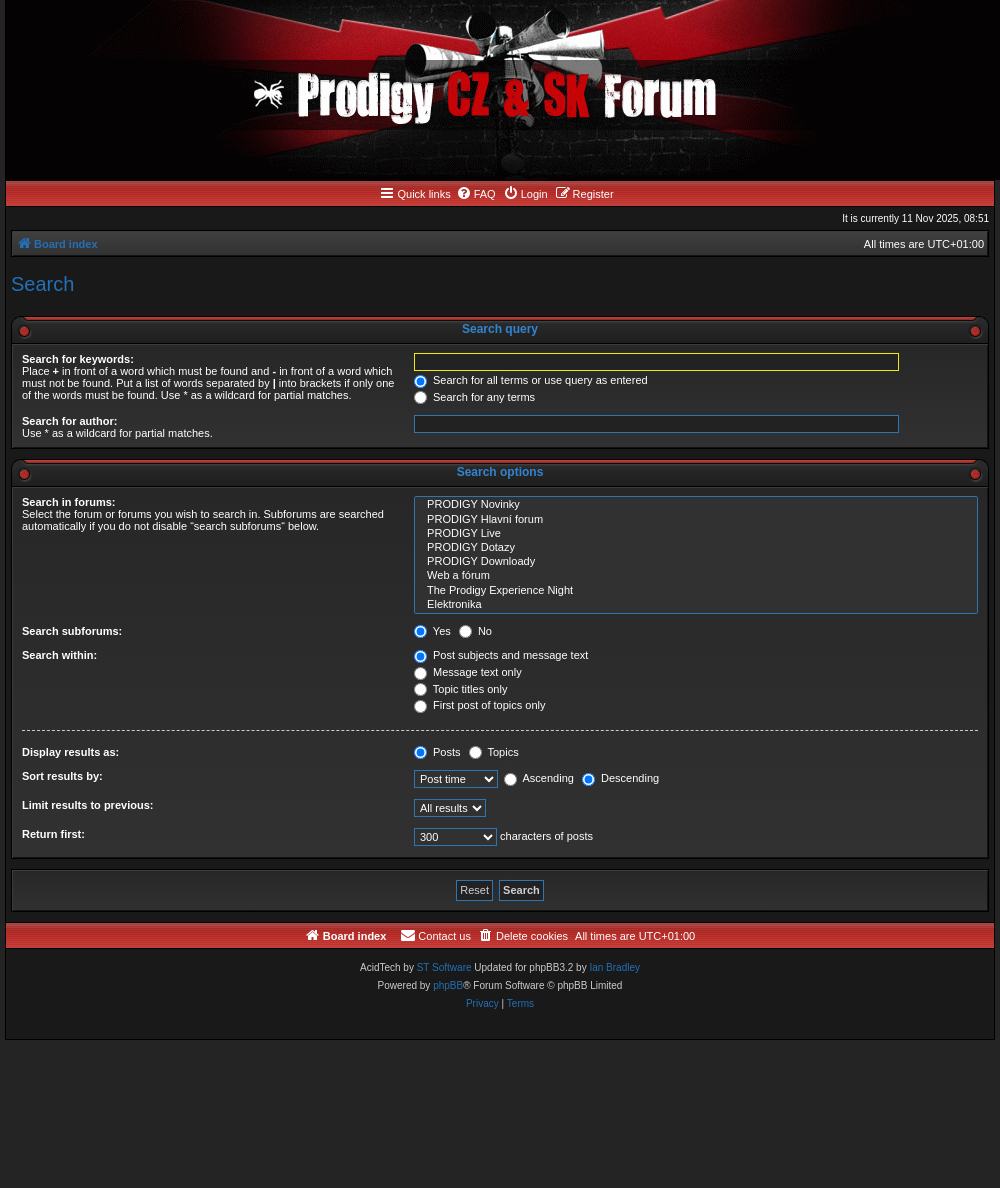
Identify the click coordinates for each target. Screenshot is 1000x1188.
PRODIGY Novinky (696, 505)
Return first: (53, 834)
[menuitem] (476, 194)
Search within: (59, 655)
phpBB (448, 985)
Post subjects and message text (501, 655)
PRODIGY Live (696, 534)
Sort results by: (62, 776)
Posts (437, 752)
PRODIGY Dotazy (696, 548)
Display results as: (70, 752)
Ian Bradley (614, 967)
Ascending (539, 778)
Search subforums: (72, 631)
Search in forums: (69, 502)
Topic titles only (460, 689)
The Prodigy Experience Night (696, 591)
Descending (620, 778)
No (475, 631)
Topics (494, 752)
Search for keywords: (78, 359)
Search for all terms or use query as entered (531, 380)
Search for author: (69, 421)
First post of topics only (480, 705)
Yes (432, 631)
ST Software (444, 967)
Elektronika (696, 605)
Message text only (468, 672)
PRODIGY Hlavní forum (696, 520)
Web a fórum (696, 576)
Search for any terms (474, 397)
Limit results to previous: (87, 805)
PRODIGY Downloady (696, 562)
